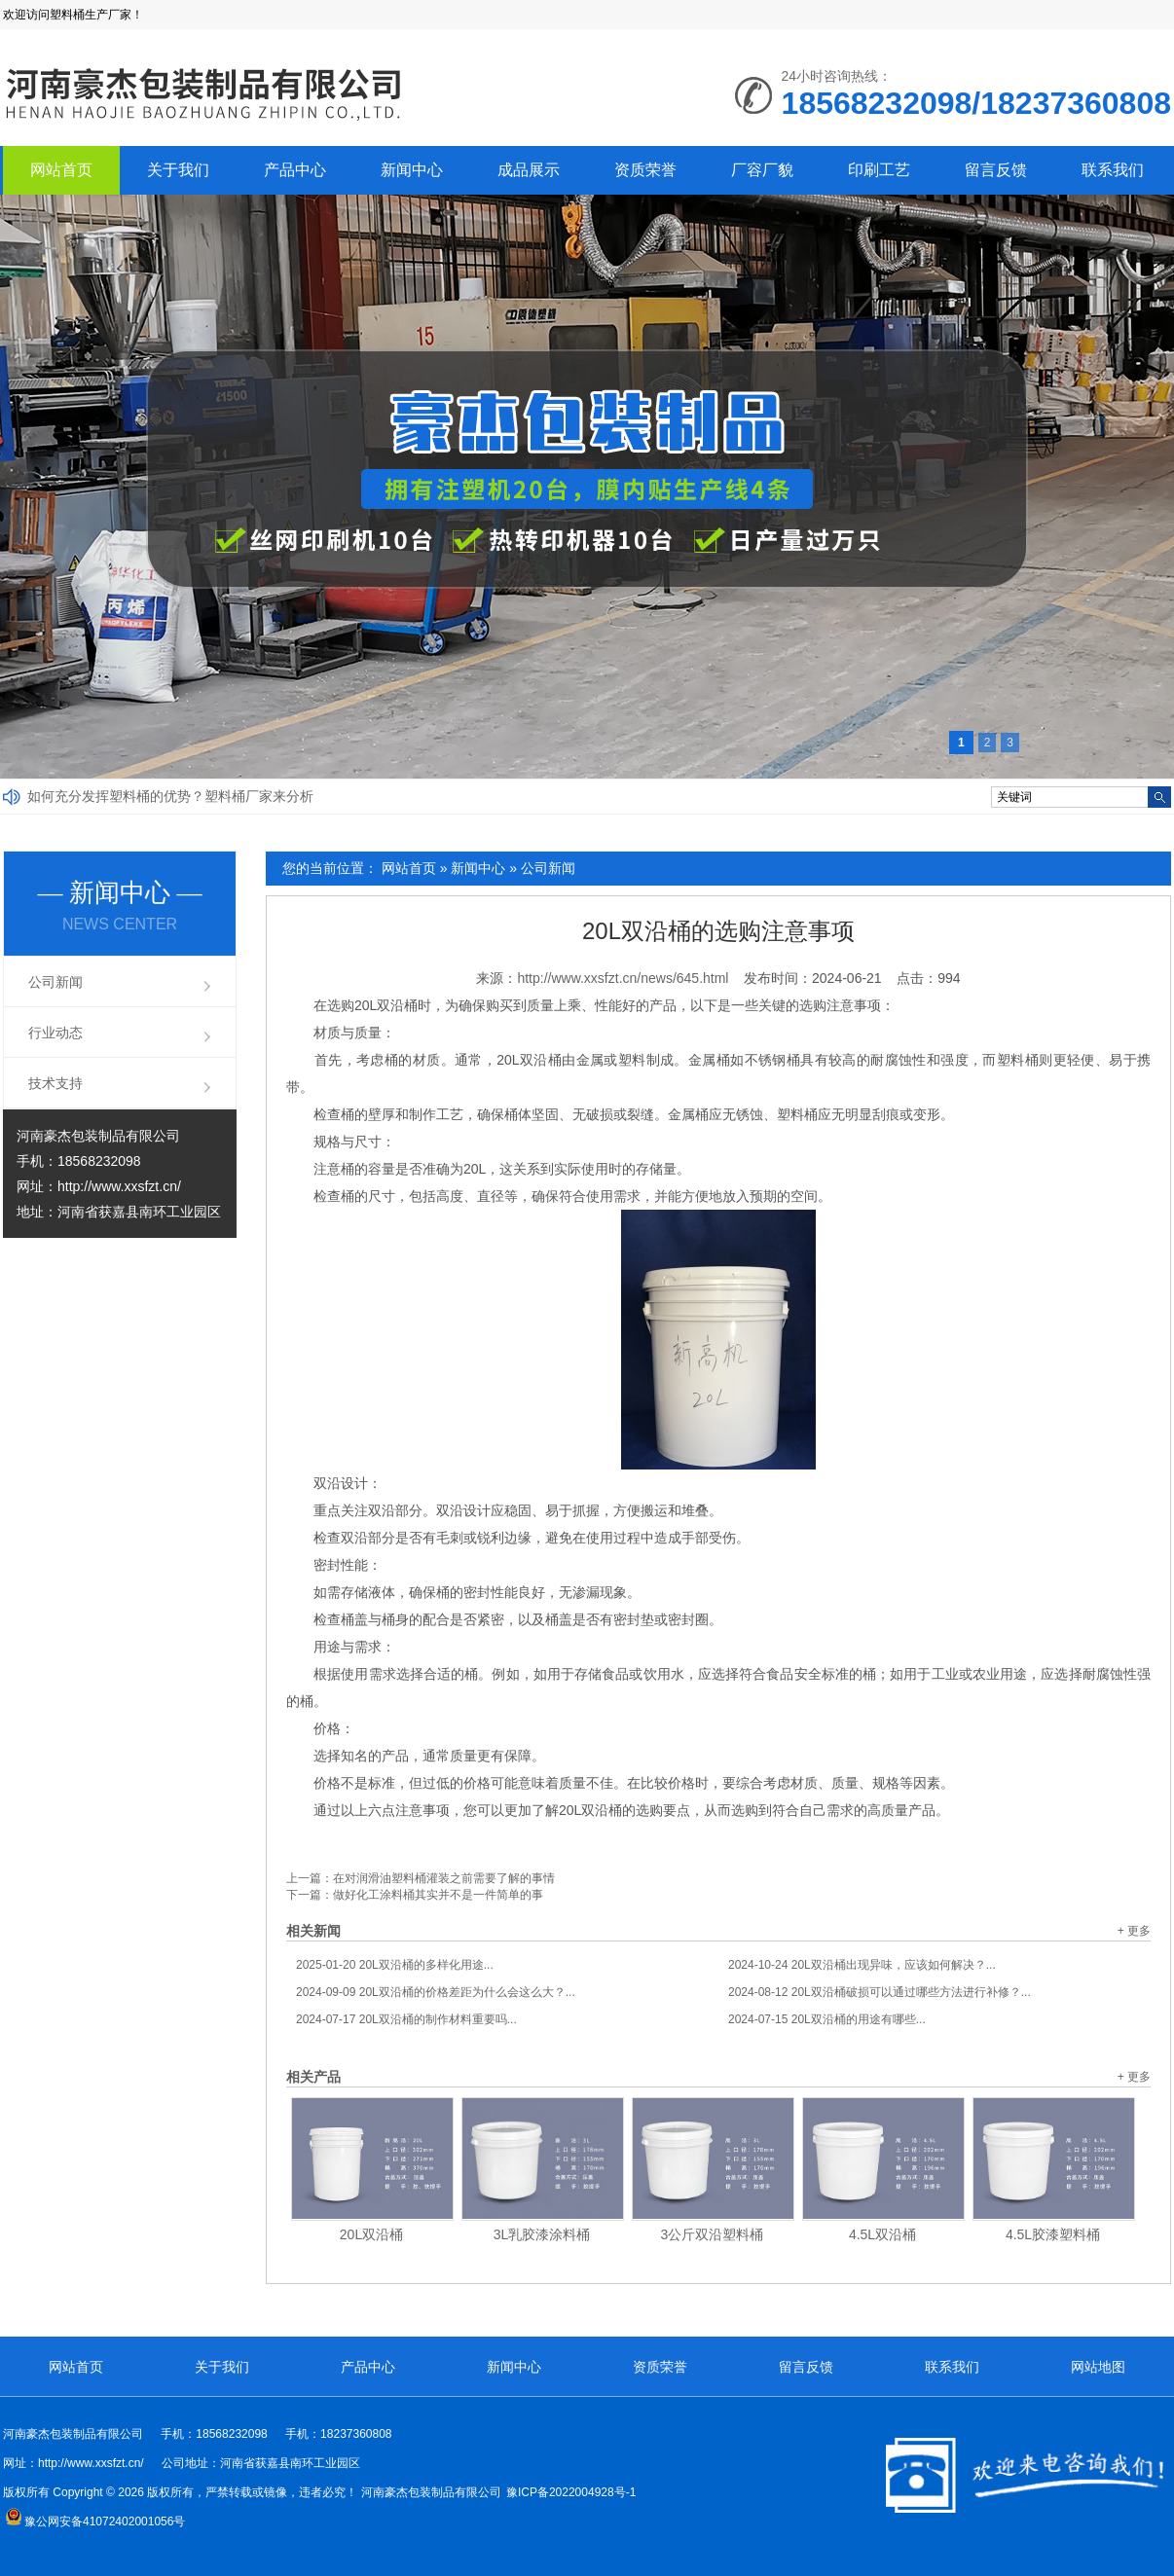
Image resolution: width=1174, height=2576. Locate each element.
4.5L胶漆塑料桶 (1053, 2234)
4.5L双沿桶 (882, 2234)
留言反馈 (996, 170)
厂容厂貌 (762, 170)
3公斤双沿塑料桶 (712, 2234)
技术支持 (55, 1083)
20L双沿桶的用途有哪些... (827, 2019)
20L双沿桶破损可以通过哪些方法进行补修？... (879, 1992)
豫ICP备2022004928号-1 (571, 2492)
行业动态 (55, 1032)
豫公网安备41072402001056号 (95, 2521)
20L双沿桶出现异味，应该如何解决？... (862, 1965)
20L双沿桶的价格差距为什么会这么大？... (435, 1992)
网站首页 (61, 170)
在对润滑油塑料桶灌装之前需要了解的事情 (444, 1878)
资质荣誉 (645, 170)
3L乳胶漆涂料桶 (542, 2234)
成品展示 (528, 170)
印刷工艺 (879, 170)
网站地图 (1098, 2367)
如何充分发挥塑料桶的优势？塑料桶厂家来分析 (170, 796)
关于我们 (178, 170)
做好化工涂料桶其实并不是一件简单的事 (438, 1895)
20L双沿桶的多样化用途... (395, 1965)
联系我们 (1113, 170)
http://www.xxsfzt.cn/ (119, 1186)
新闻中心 (412, 170)
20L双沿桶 (371, 2234)
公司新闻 (548, 868)
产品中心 (295, 170)
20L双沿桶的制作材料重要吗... (406, 2019)
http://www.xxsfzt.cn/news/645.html (622, 978)
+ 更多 (1134, 1931)
